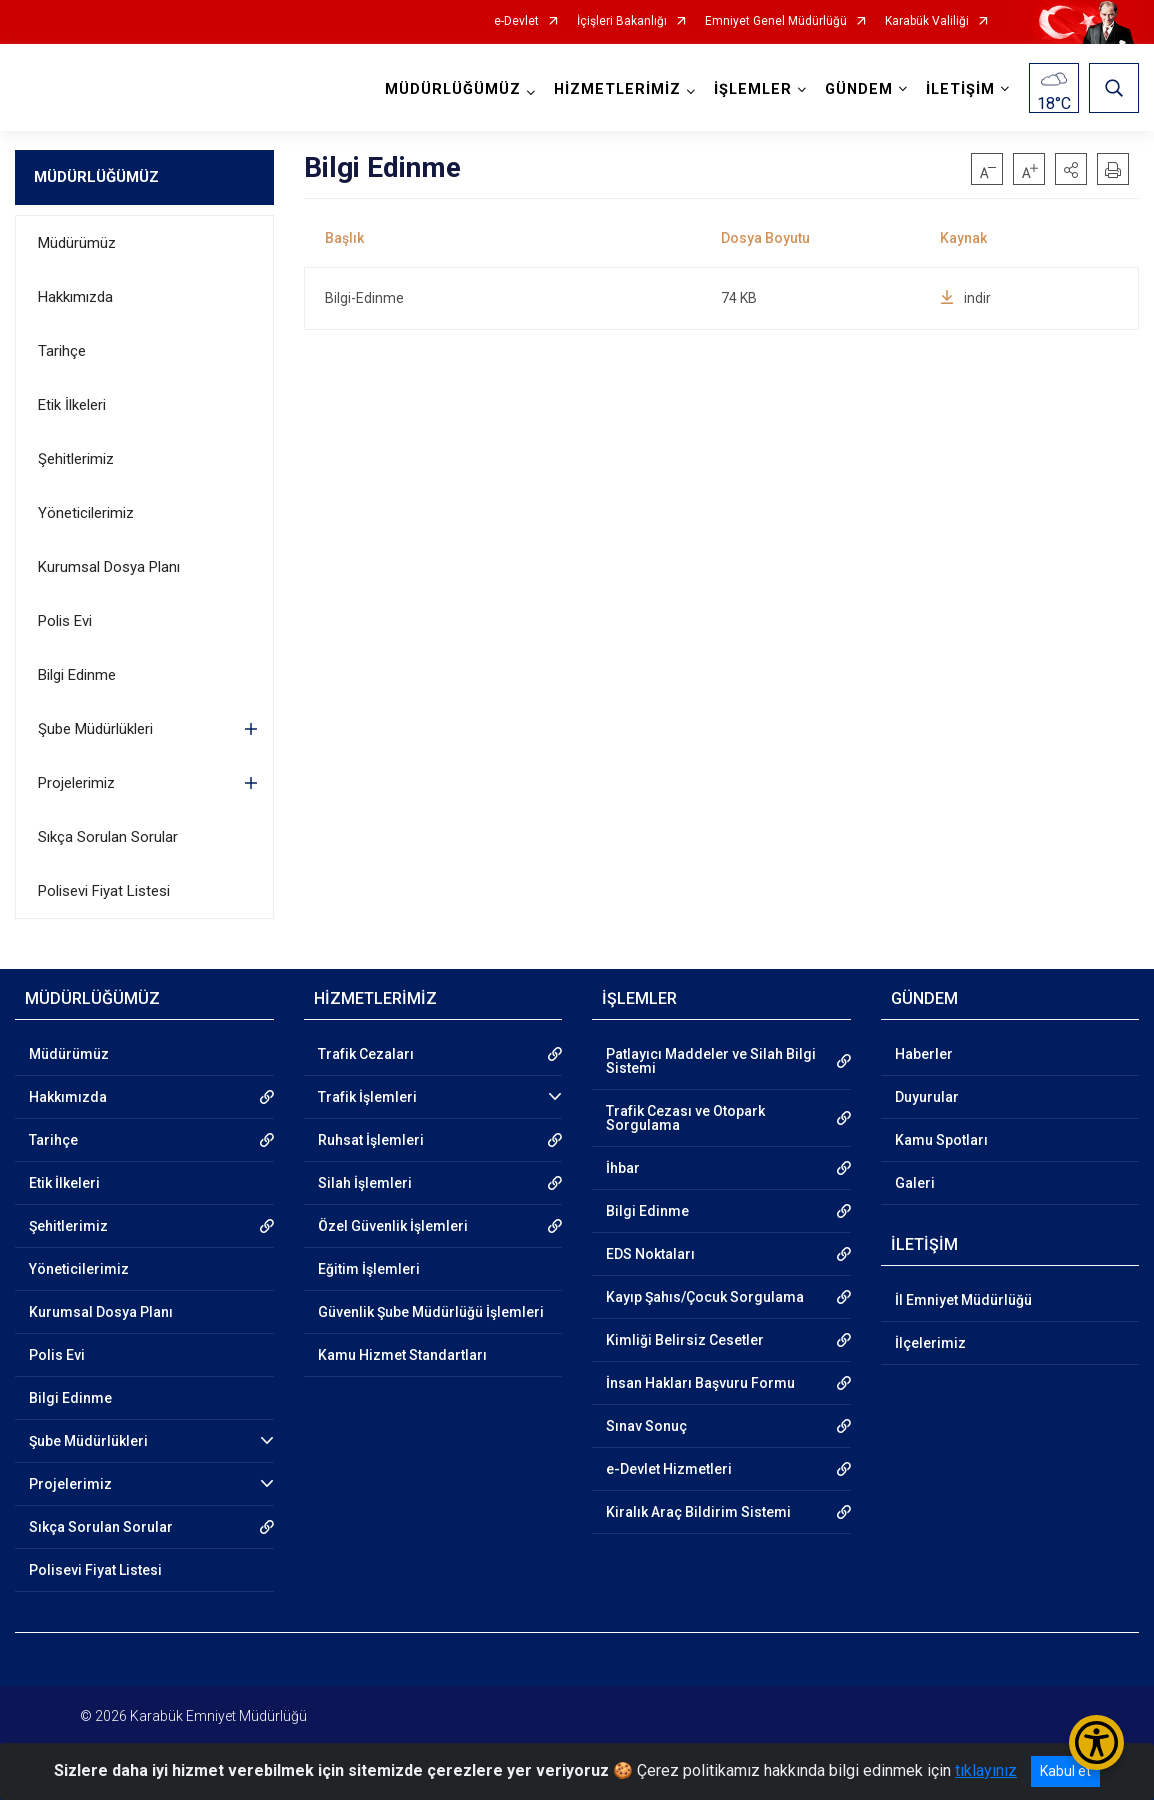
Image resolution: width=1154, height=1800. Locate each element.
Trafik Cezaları (366, 1054)
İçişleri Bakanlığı (622, 21)
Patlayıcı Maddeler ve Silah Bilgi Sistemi (711, 1061)
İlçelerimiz (930, 1343)
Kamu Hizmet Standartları (402, 1355)
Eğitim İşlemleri (369, 1269)
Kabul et (1065, 1771)
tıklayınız (986, 1770)
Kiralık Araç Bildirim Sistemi (698, 1512)
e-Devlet (516, 21)
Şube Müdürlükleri (95, 729)
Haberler (924, 1054)
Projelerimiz (76, 783)
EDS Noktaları (650, 1254)
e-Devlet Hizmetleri (669, 1469)
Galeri (915, 1183)
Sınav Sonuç (646, 1426)
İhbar (623, 1168)
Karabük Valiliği (927, 21)
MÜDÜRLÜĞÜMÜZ (96, 177)
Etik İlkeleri (72, 405)
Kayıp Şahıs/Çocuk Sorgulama (705, 1297)
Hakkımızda (75, 297)
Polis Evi (65, 621)
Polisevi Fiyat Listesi (104, 891)
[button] (1071, 169)
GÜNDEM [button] (859, 89)
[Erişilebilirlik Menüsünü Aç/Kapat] (1096, 1742)
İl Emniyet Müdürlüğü (963, 1300)
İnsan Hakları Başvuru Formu (700, 1383)
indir (965, 298)
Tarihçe (62, 351)
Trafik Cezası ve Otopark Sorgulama (685, 1118)
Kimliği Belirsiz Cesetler (685, 1340)
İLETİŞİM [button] (960, 89)
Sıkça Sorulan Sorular (108, 837)
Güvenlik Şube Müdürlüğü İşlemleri (431, 1312)
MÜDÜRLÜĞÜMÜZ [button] (453, 89)
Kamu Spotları (941, 1140)
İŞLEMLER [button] (753, 89)
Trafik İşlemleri (367, 1097)
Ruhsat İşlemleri (371, 1140)
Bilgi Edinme (77, 675)
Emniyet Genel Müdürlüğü (776, 21)
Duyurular (927, 1097)
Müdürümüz (77, 243)
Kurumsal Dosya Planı (109, 567)
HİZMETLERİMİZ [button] (617, 89)
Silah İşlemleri (365, 1183)
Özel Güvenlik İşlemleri (393, 1226)
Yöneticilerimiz (86, 513)
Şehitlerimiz (76, 459)
